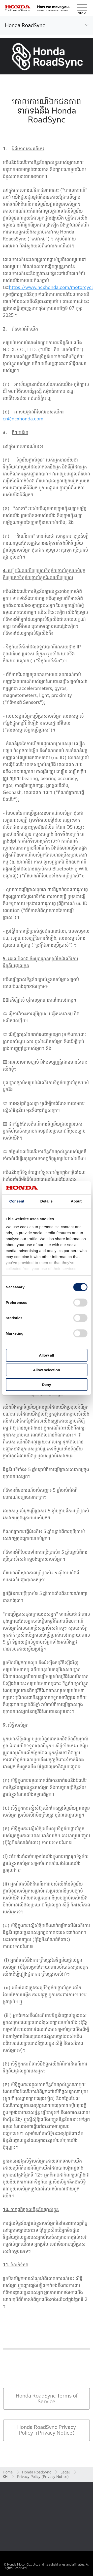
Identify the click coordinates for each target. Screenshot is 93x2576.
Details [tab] (46, 1201)
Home (8, 2472)
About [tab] (76, 1201)
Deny (46, 1384)
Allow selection (46, 1370)
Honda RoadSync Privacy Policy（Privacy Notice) (46, 2430)
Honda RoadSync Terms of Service (47, 2398)
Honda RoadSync (25, 25)
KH (5, 2476)
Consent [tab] (16, 1201)
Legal (65, 2472)
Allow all (46, 1355)
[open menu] (82, 8)
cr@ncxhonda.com (23, 418)
